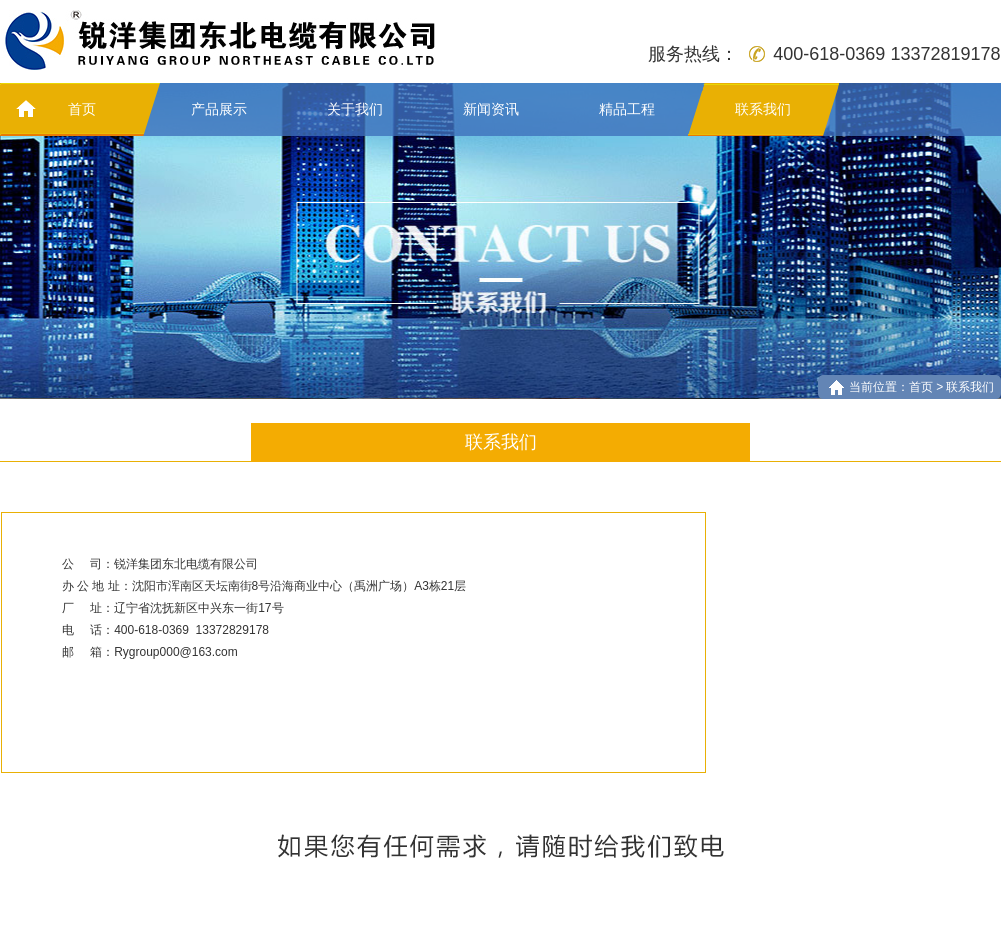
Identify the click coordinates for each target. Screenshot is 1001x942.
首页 (82, 109)
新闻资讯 (491, 109)
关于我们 (355, 109)
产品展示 (219, 109)
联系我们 (763, 109)
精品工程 (627, 109)
